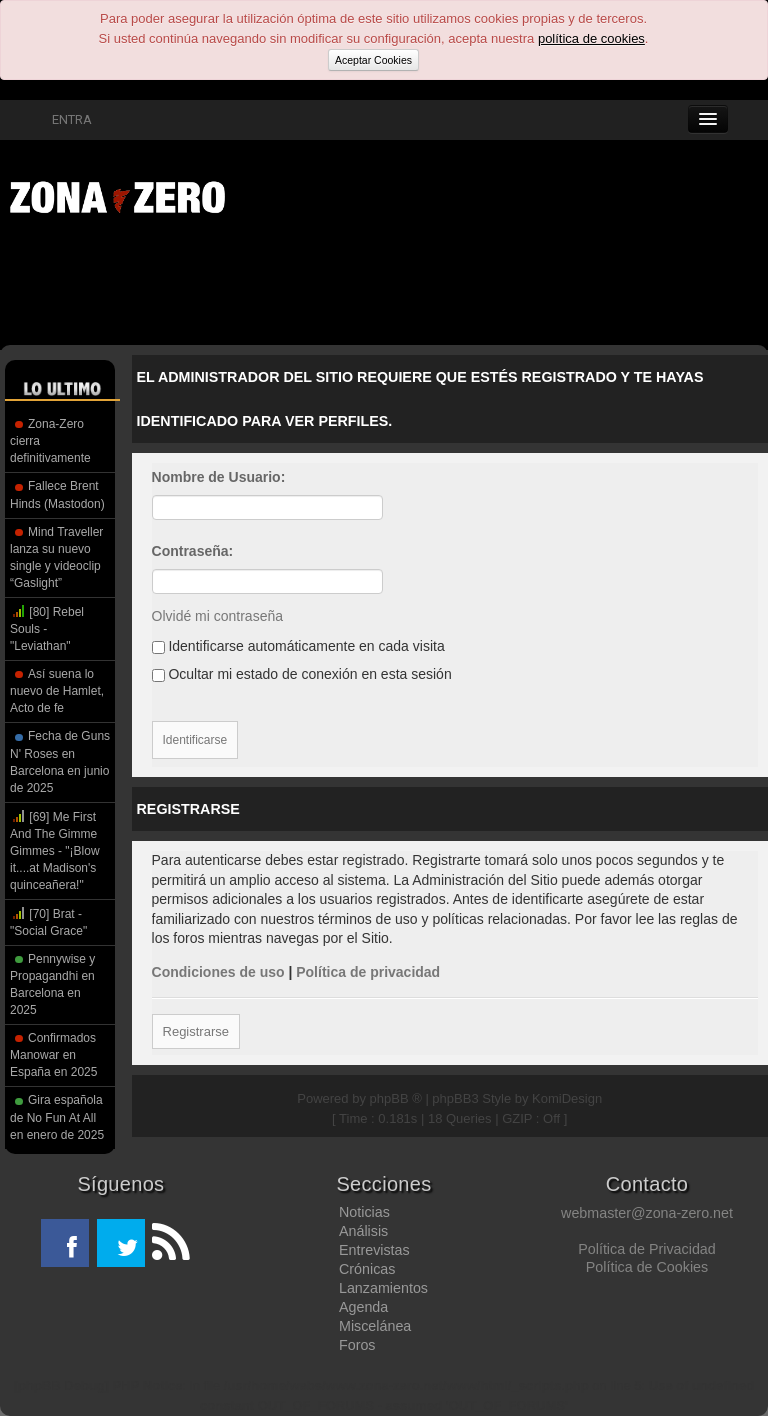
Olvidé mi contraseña (218, 616)
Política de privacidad (368, 972)
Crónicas (367, 1269)
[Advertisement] (310, 285)
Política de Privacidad (646, 1249)
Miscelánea (375, 1326)
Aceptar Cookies (373, 60)
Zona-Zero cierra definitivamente (50, 441)
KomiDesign (567, 1098)
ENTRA (61, 119)
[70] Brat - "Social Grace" (48, 921)
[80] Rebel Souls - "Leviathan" (47, 628)
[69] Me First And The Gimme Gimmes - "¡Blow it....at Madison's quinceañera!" (55, 850)
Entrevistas (374, 1250)
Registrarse (196, 1031)
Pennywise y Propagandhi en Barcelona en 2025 (52, 984)
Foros (357, 1345)
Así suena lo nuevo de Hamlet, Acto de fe (57, 691)
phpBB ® (396, 1098)
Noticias (364, 1212)
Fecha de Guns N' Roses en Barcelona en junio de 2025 (60, 761)
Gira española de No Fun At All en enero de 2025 (57, 1117)
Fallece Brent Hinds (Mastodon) (57, 494)
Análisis (363, 1231)
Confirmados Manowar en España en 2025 (53, 1055)
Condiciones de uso (218, 972)
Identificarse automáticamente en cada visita (298, 646)
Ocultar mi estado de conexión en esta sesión (302, 674)
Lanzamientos (383, 1288)
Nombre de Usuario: (219, 477)
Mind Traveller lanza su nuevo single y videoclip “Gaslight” (56, 557)
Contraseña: (193, 551)
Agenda (363, 1307)
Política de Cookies (647, 1267)
